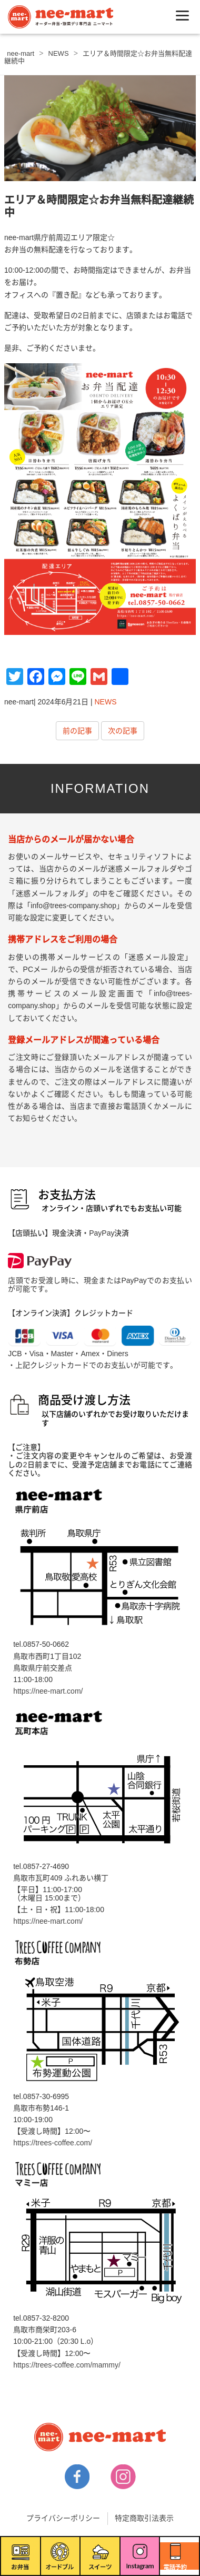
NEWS (106, 702)
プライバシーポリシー (63, 2518)
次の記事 (122, 731)
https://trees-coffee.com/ (52, 2143)
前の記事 (77, 731)
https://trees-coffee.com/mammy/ (67, 2365)
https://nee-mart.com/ (48, 1691)
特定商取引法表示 (144, 2518)
